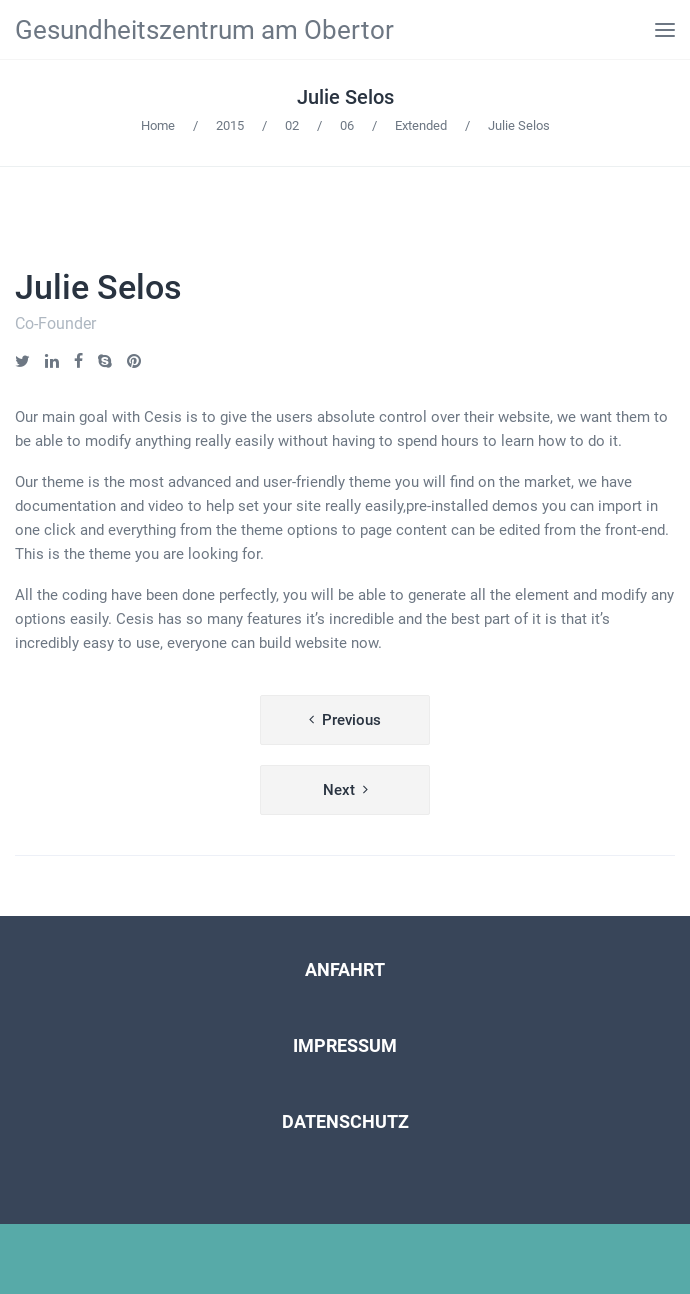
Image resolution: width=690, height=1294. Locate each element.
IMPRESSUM (345, 1045)
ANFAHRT (345, 969)
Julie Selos (345, 97)
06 (347, 125)
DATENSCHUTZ (345, 1121)
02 (292, 125)
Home (158, 125)
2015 (230, 125)
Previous (351, 720)
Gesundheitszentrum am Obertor (204, 30)
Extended (421, 125)
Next (339, 790)
